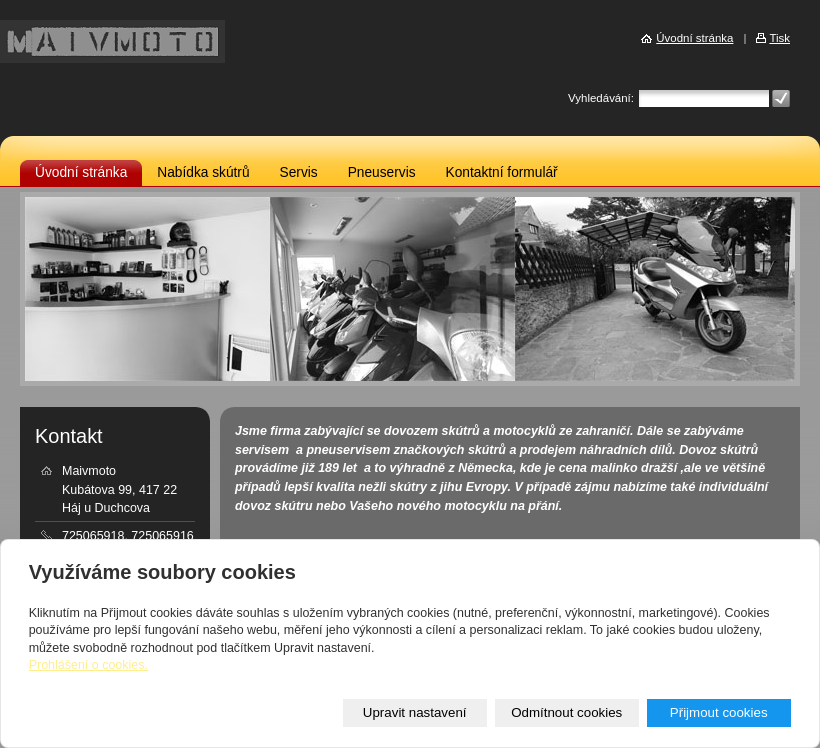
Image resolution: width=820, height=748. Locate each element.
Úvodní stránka (81, 172)
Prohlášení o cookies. (88, 665)
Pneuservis (382, 172)
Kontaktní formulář (502, 172)
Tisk (779, 38)
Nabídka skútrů (203, 172)
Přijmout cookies (719, 712)
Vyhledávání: (601, 98)
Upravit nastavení (415, 712)
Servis (299, 172)
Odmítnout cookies (566, 712)
